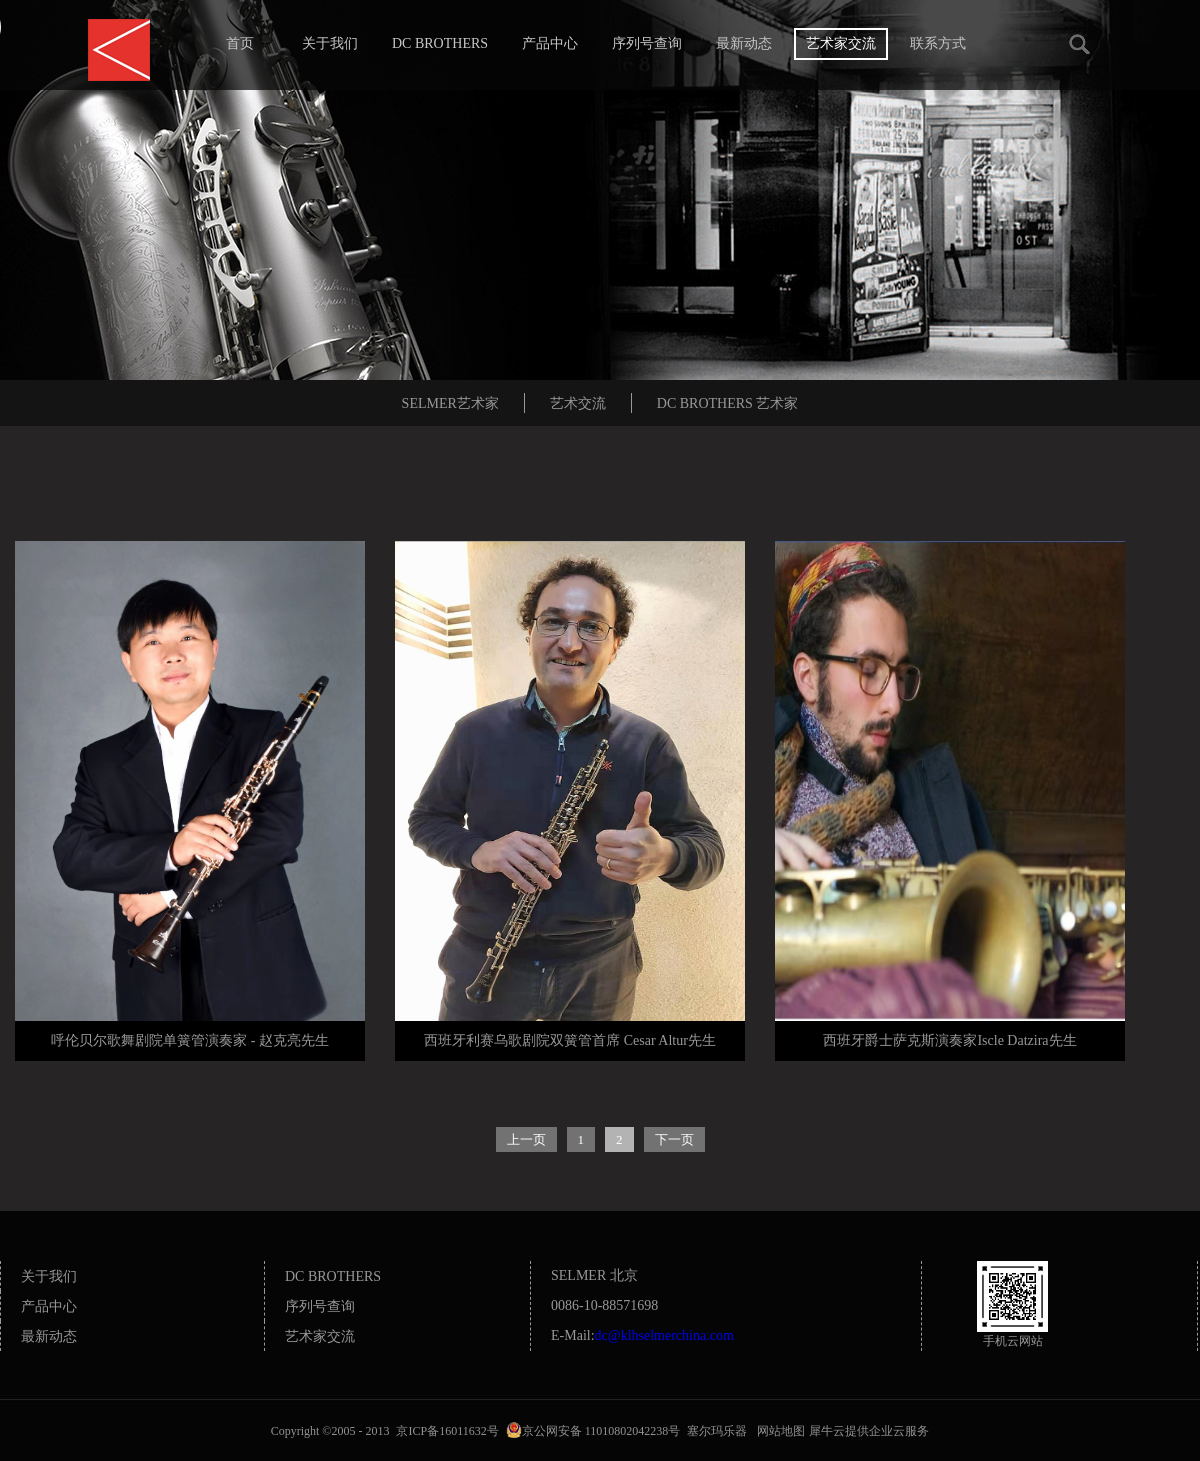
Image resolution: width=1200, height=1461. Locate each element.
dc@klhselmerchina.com (664, 1335)
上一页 (526, 1139)
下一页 (674, 1139)
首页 (240, 43)
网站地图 (778, 1431)
